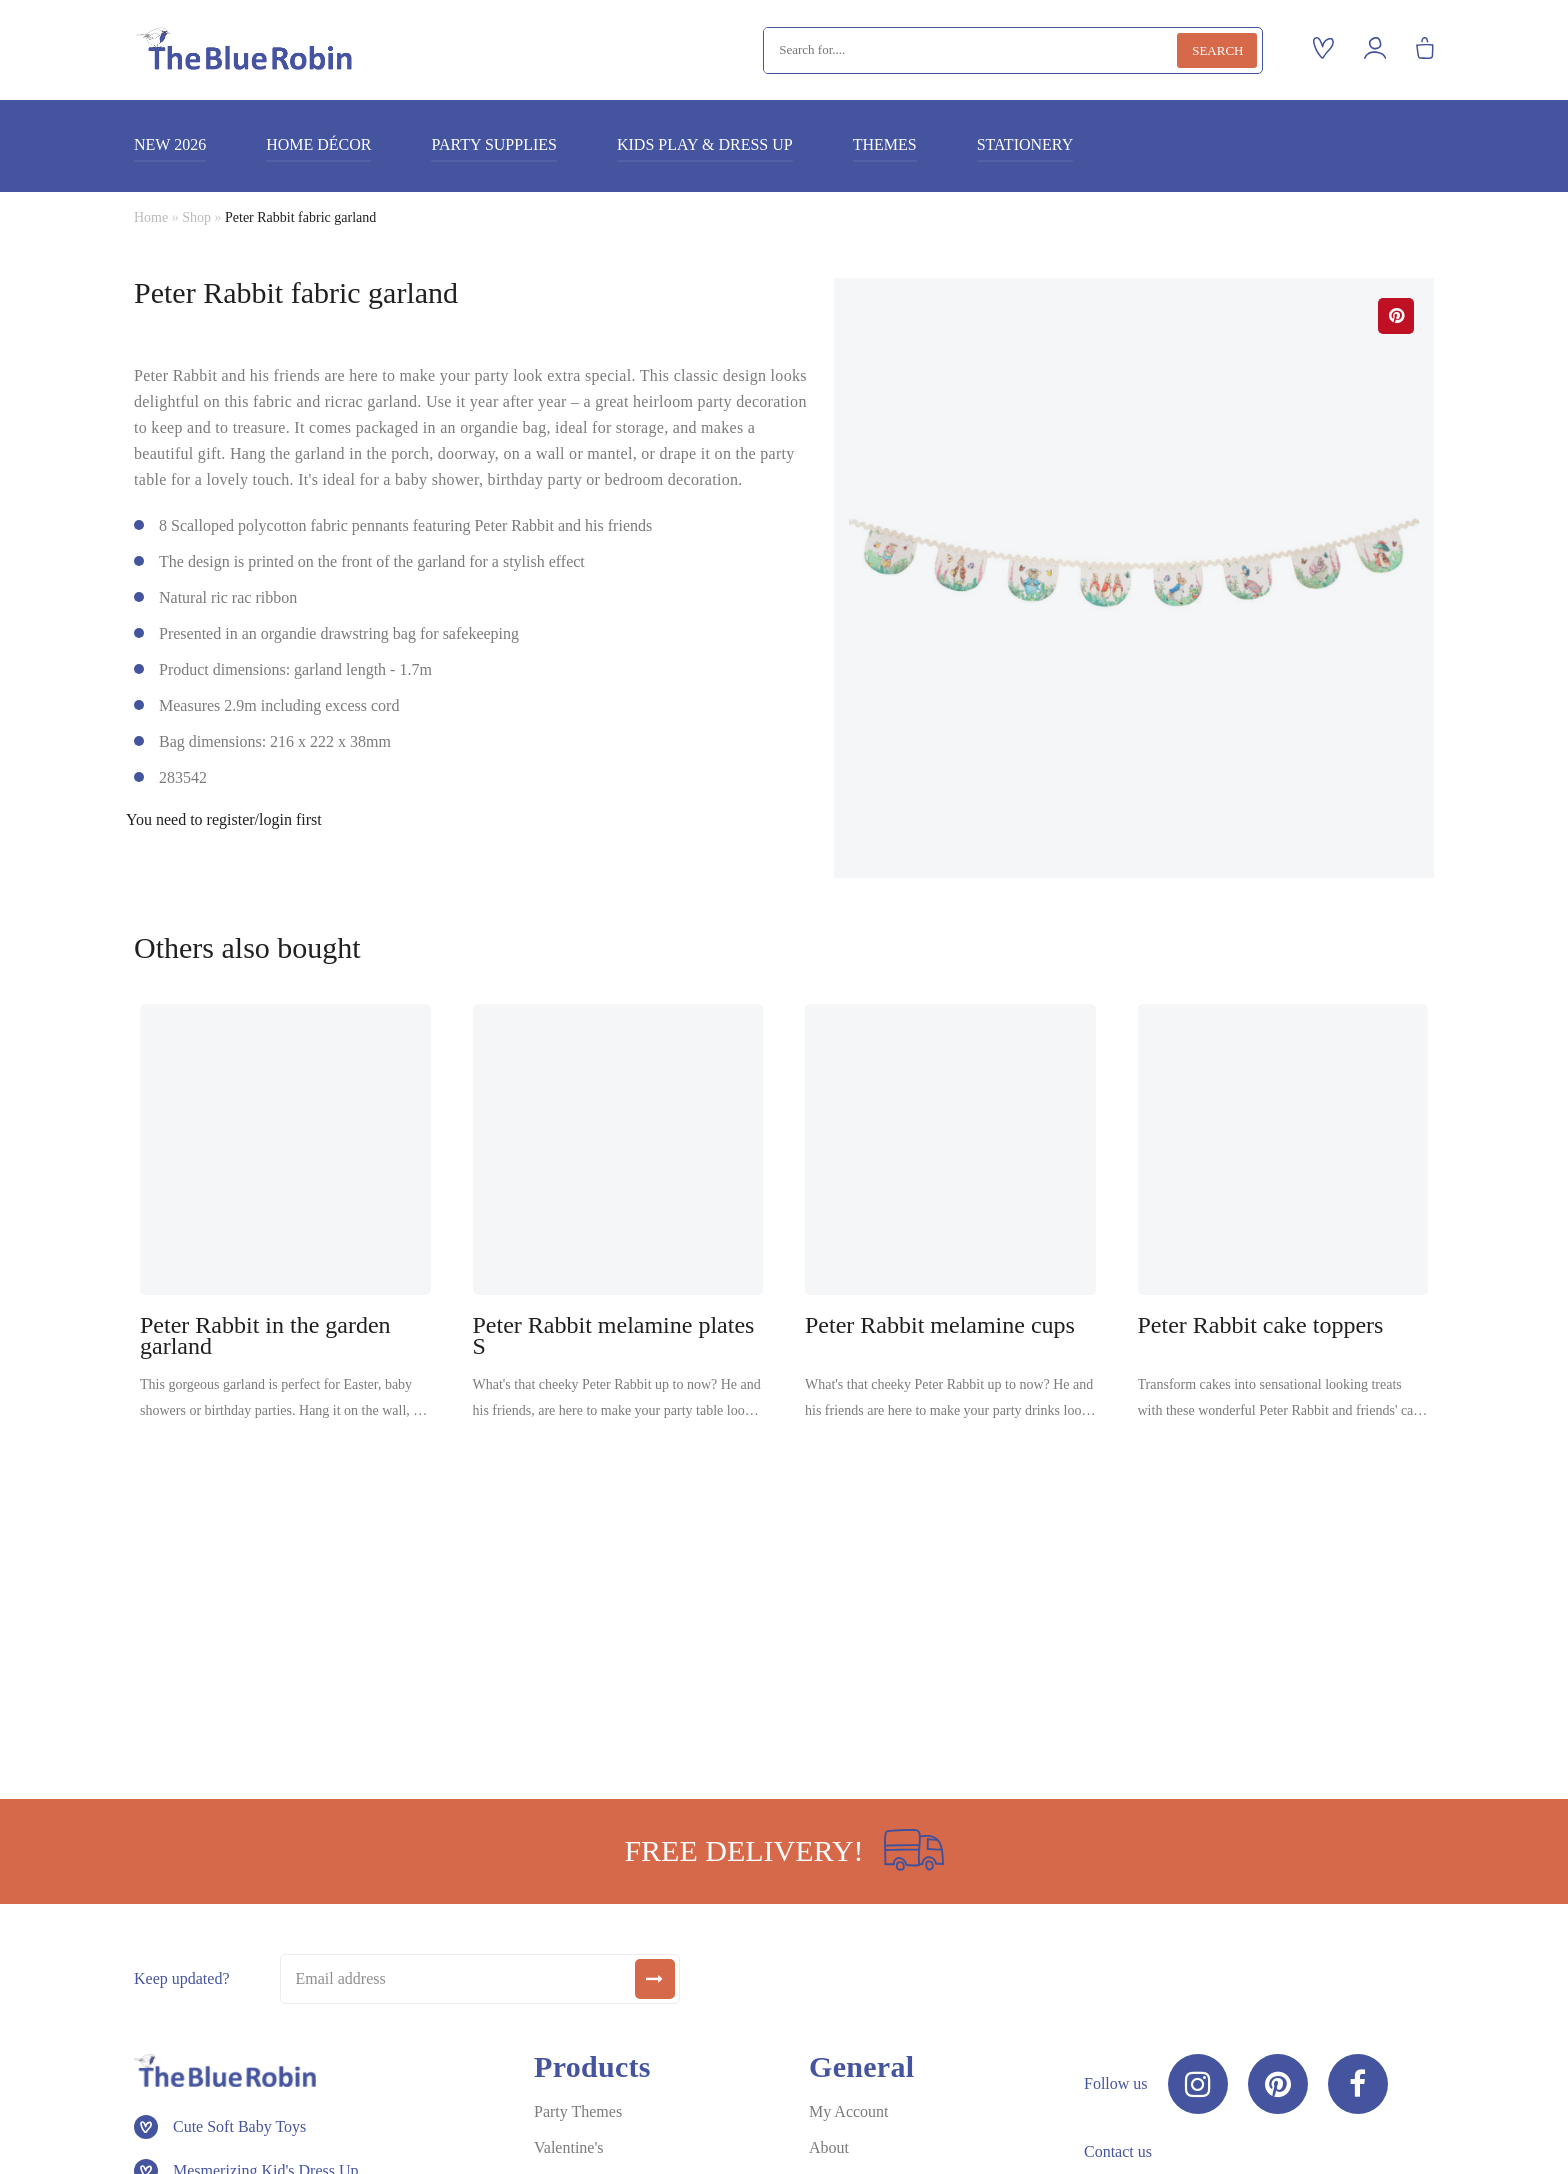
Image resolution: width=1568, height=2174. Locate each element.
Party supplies (493, 144)
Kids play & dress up (705, 144)
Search (1217, 50)
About (829, 2147)
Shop (196, 217)
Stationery (1025, 144)
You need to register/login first (224, 820)
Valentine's (569, 2147)
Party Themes (578, 2111)
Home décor (318, 144)
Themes (885, 144)
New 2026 (170, 144)
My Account (849, 2111)
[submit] (655, 1979)
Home (151, 217)
